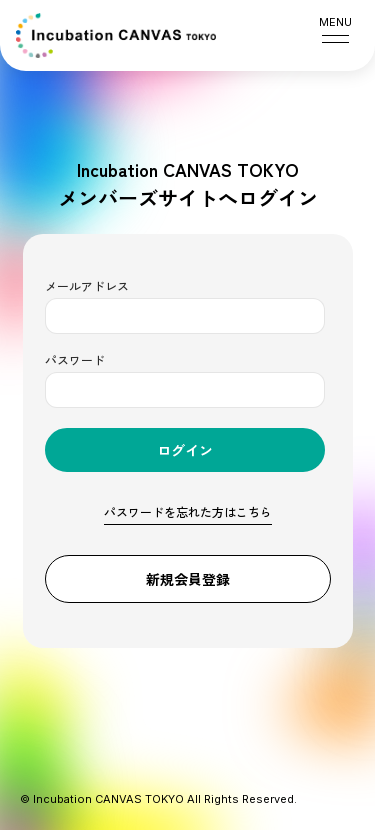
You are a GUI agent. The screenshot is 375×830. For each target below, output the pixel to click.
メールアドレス (87, 285)
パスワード (75, 359)
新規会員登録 (188, 579)
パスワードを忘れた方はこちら (188, 511)
